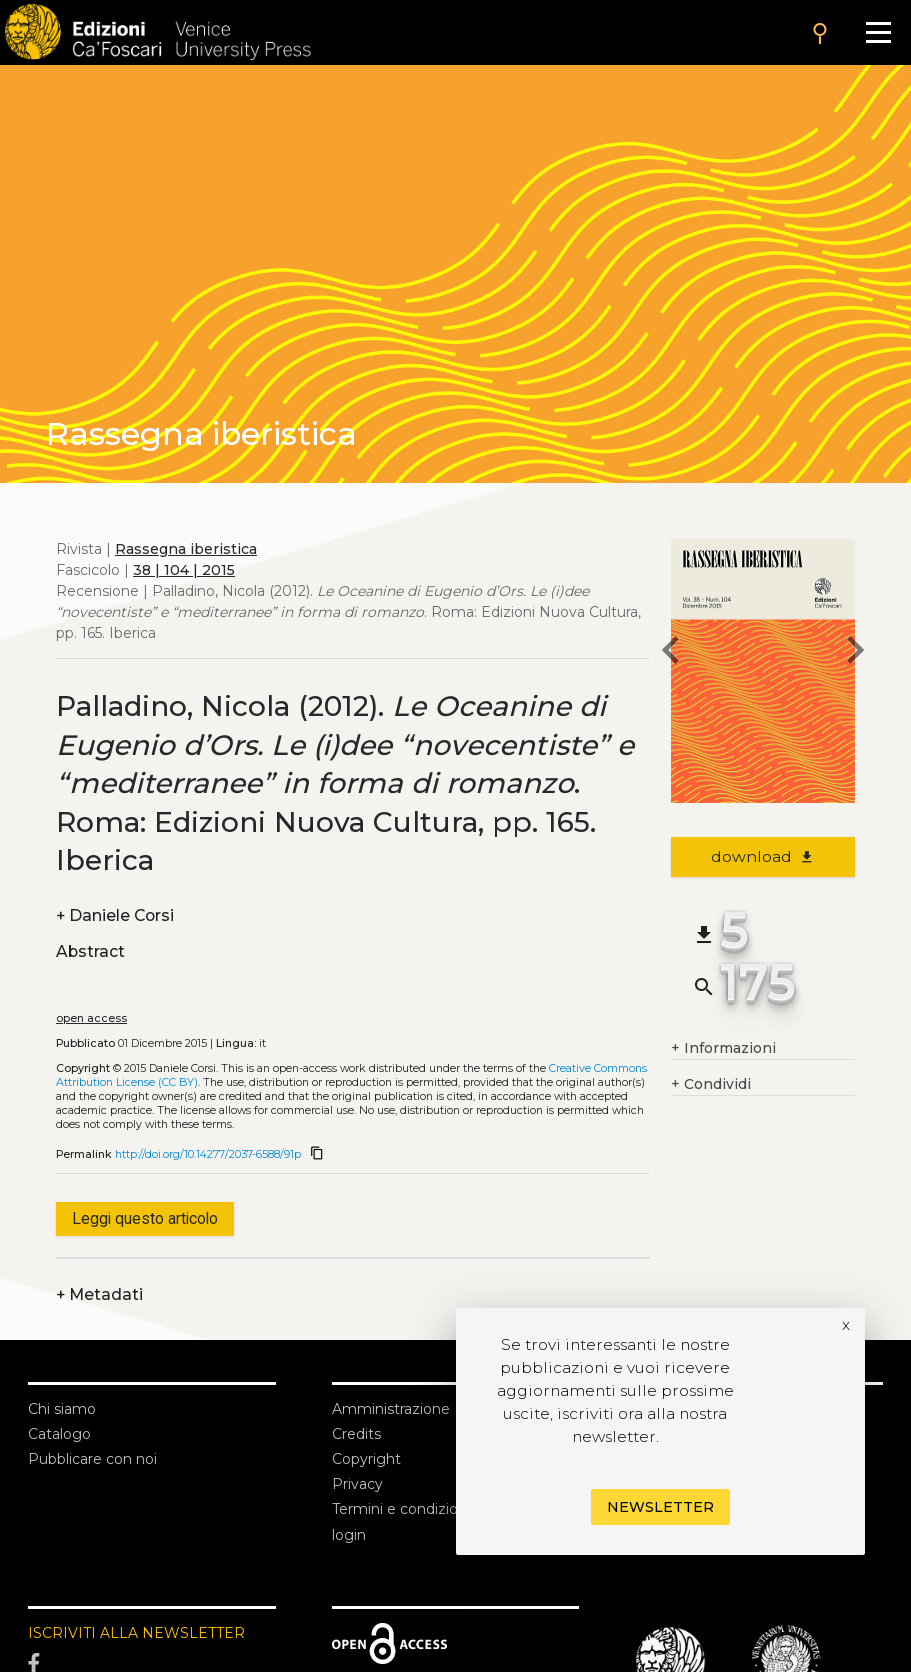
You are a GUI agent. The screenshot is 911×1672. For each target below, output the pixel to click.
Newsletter (660, 1507)
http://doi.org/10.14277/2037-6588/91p (208, 1154)
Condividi (711, 1084)
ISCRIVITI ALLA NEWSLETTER (136, 1633)
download (763, 856)
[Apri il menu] (878, 32)
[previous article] (671, 653)
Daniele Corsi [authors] (115, 915)
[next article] (855, 653)
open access (91, 1018)
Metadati (99, 1294)
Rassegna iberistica (186, 549)
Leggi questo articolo (145, 1218)
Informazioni (723, 1048)
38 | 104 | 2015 (184, 570)
